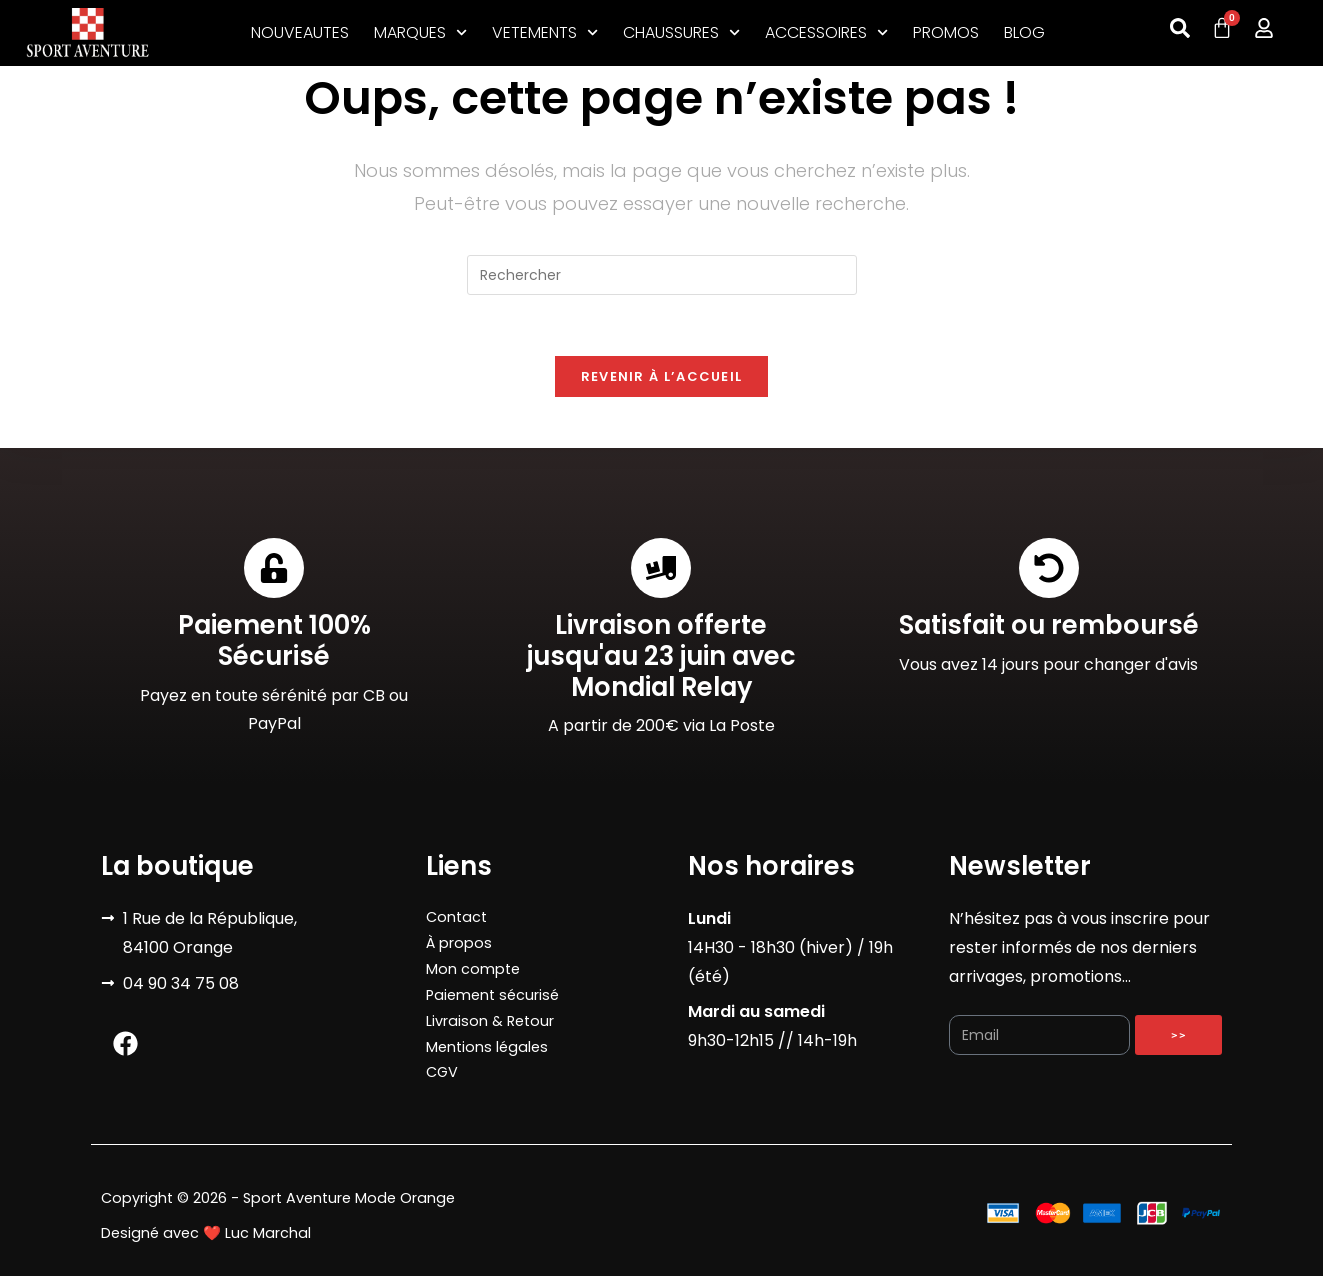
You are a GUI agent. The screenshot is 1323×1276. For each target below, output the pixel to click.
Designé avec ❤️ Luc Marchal (206, 1233)
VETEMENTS (545, 33)
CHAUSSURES (681, 33)
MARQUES (420, 33)
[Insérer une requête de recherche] (662, 275)
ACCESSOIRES (826, 33)
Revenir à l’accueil (662, 376)
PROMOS (946, 32)
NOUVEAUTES (300, 32)
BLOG (1024, 32)
